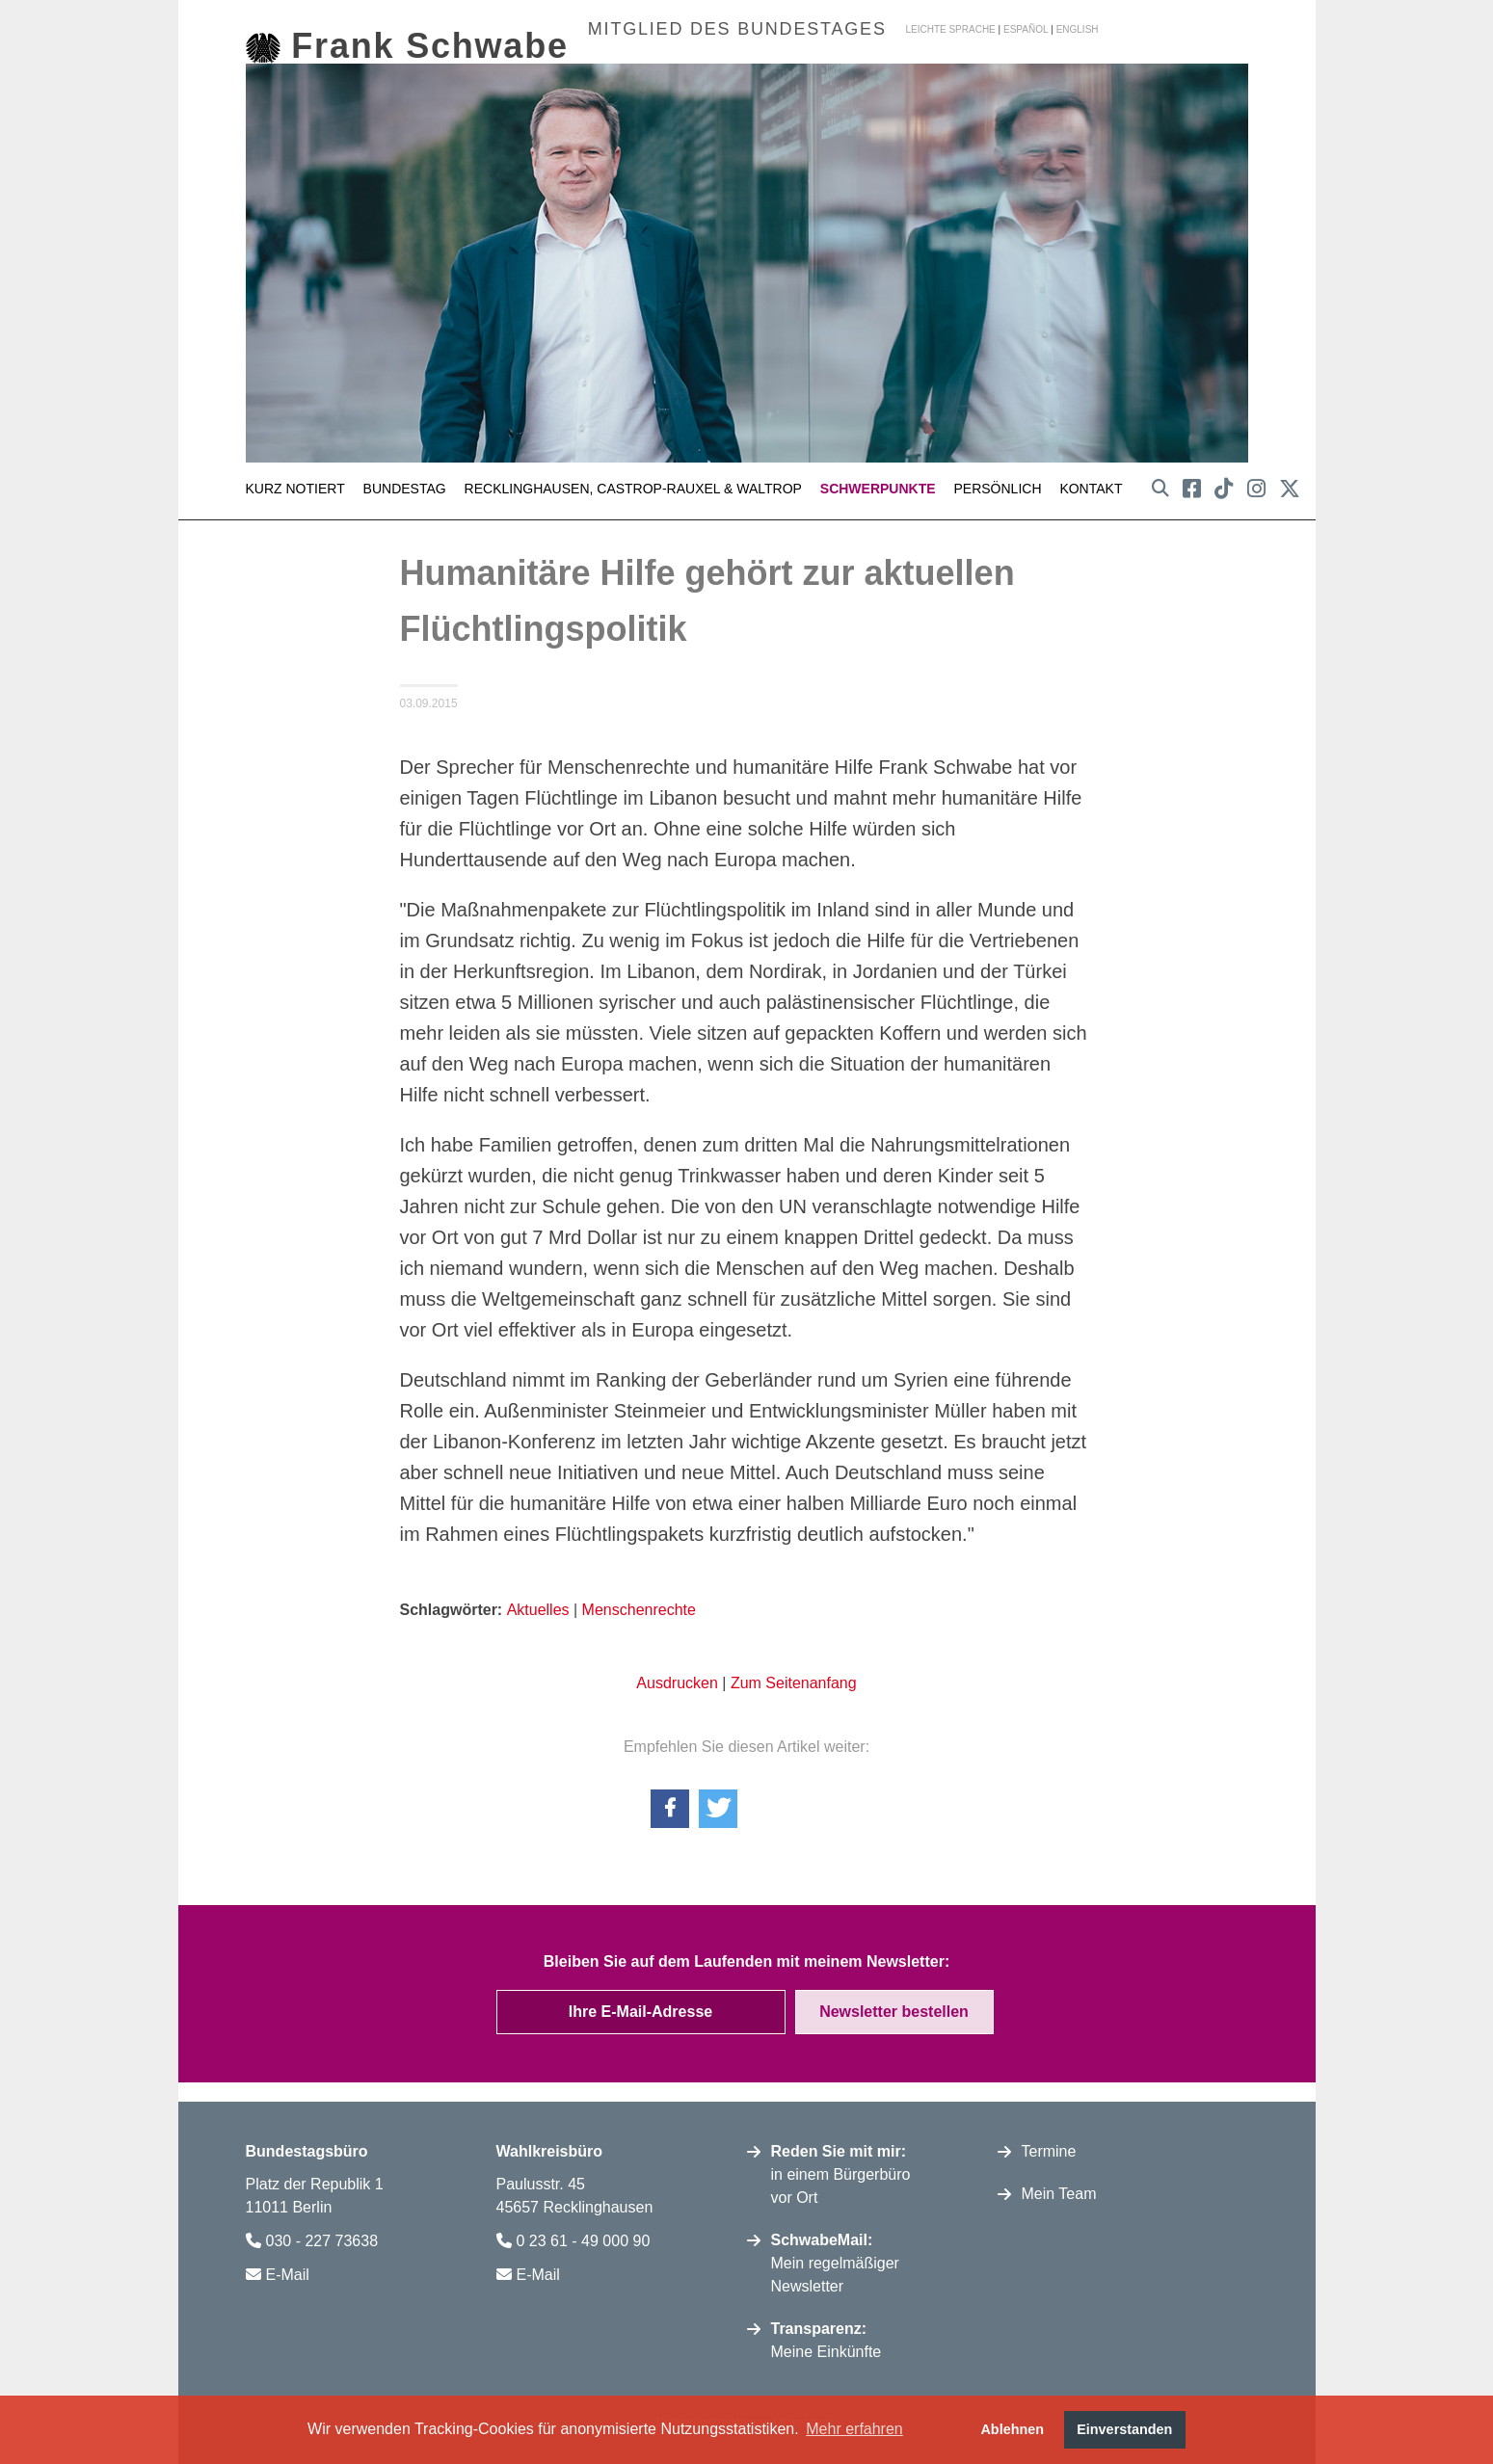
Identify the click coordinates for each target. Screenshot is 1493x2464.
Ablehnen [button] (1012, 2429)
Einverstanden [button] (1124, 2429)
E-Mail (287, 2269)
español (1026, 29)
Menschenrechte (639, 1604)
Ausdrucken (677, 1677)
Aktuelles (538, 1604)
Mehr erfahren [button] (854, 2429)
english (1077, 29)
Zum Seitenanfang (794, 1677)
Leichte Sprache (950, 29)
